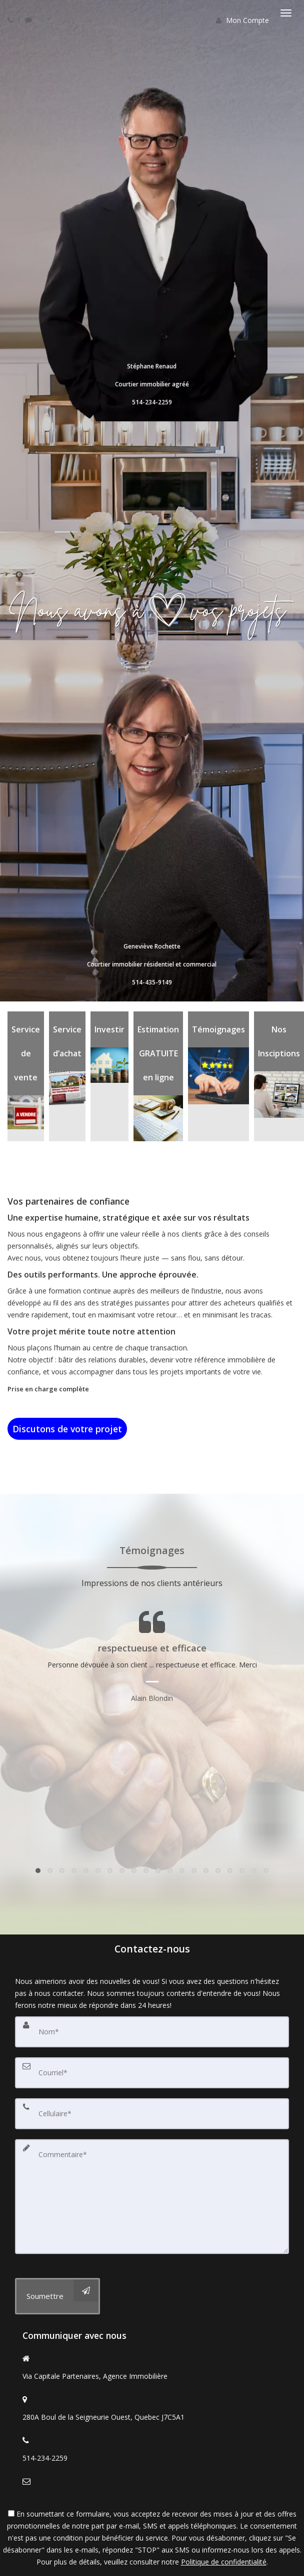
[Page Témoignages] (152, 1656)
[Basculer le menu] (286, 13)
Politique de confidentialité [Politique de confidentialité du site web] (223, 2562)
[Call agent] (12, 19)
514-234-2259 (45, 2458)
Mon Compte (242, 20)
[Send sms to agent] (29, 19)
